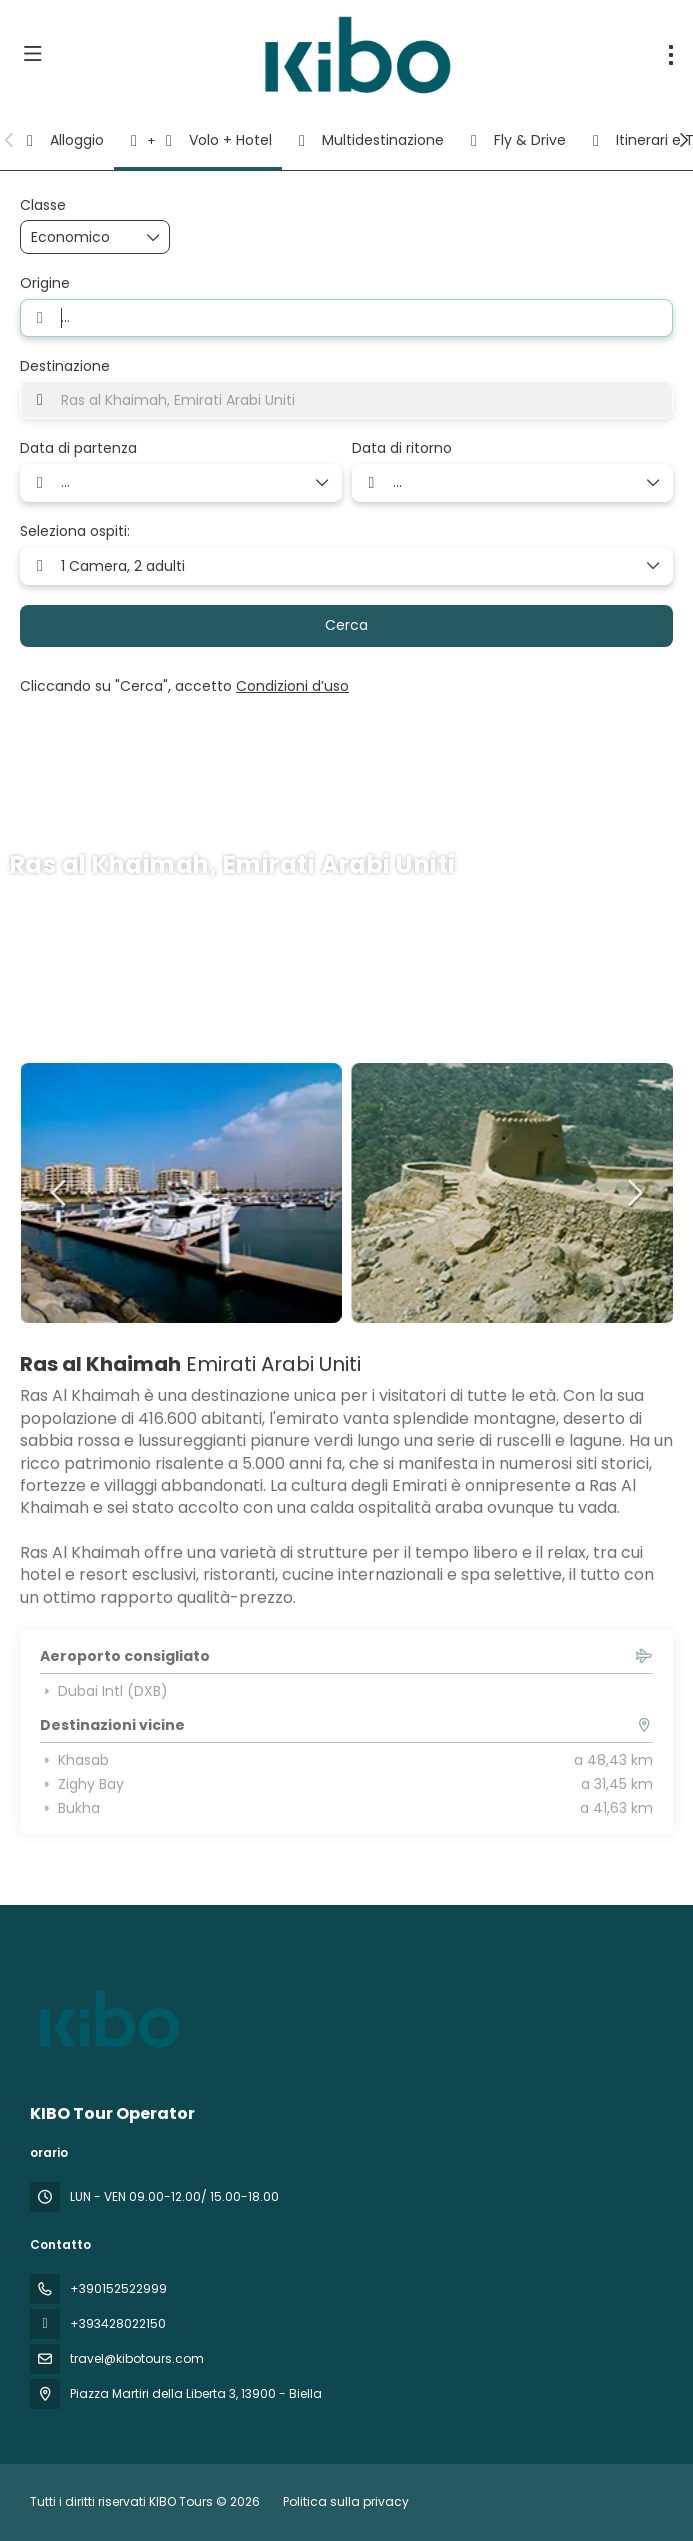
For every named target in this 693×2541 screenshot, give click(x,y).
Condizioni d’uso (292, 686)
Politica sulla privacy (346, 2501)
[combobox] (346, 318)
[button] (10, 140)
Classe (43, 205)
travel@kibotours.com (137, 2358)
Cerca (346, 625)
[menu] (671, 55)
